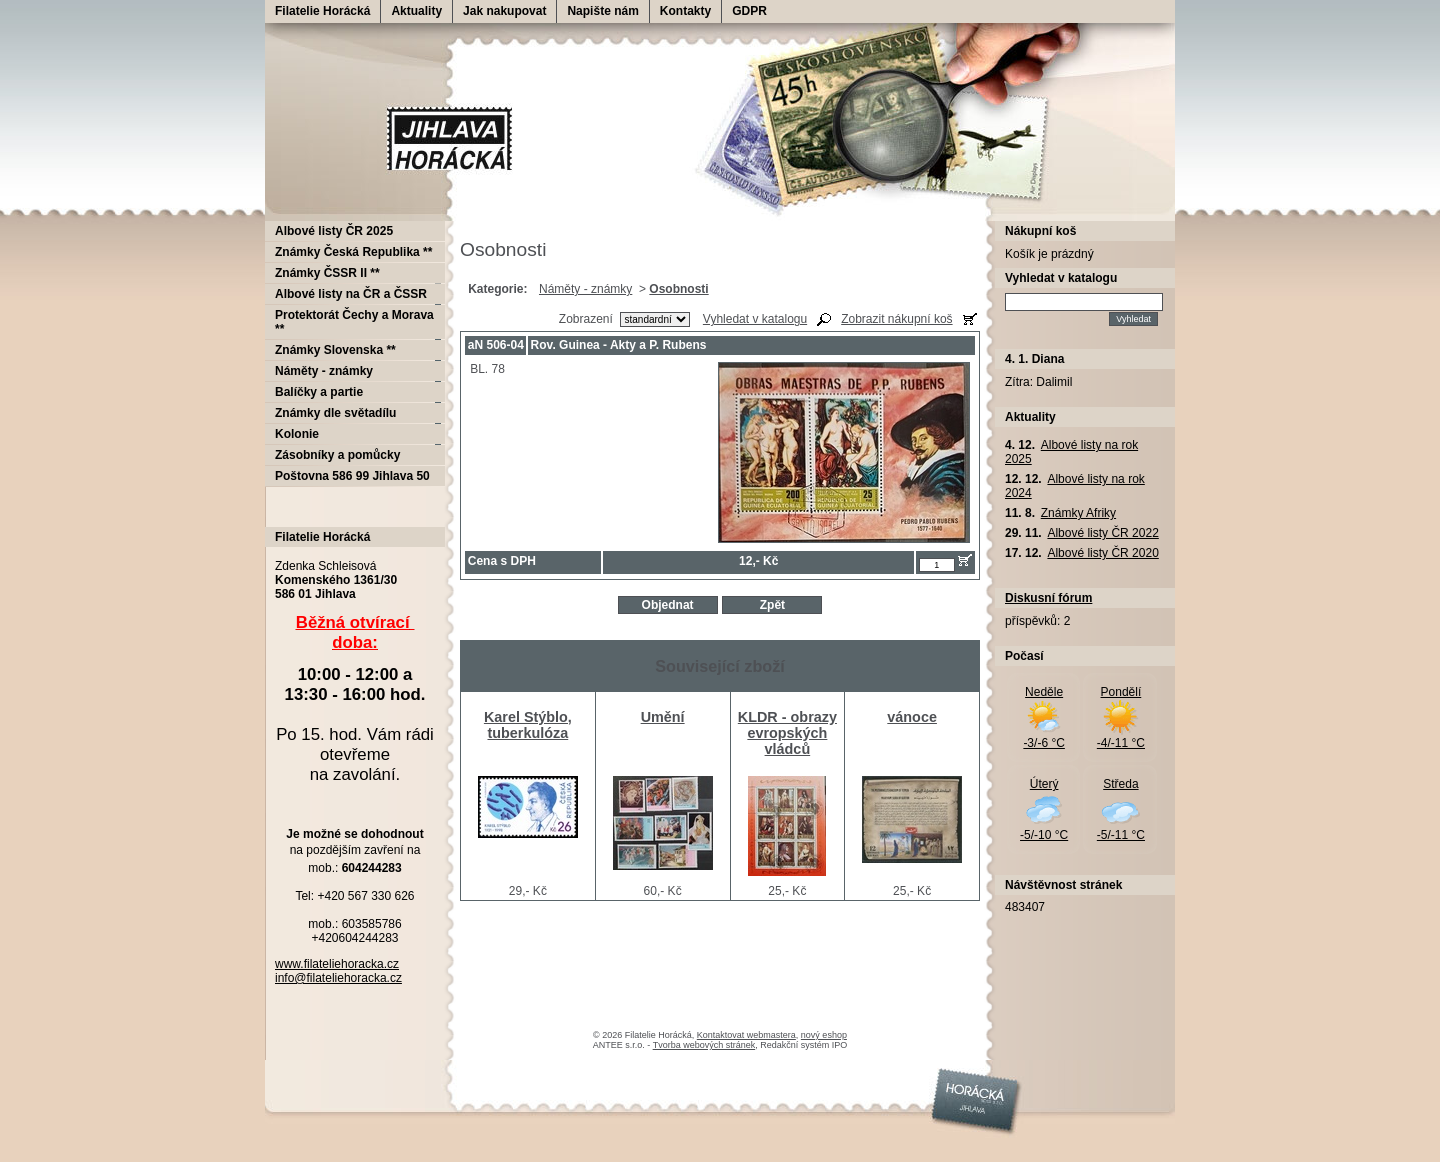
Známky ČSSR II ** (327, 273)
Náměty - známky (585, 289)
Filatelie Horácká (322, 11)
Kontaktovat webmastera (746, 1035)
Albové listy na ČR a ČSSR (351, 294)
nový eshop (824, 1035)
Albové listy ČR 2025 (334, 231)
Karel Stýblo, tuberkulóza (528, 725)
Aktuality (416, 11)
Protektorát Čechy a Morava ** (354, 322)
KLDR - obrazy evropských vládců (787, 733)
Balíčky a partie (319, 392)
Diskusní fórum (1048, 598)
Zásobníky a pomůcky (337, 455)
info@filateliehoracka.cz (338, 978)
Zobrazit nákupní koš (896, 319)
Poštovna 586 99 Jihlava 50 (352, 476)
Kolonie (297, 434)
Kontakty (685, 11)
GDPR (749, 11)
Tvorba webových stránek (704, 1045)
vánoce (912, 717)
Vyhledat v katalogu (755, 319)
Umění (663, 717)
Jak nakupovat (504, 11)
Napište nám (602, 11)
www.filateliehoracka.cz (337, 964)
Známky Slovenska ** (335, 350)
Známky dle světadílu (335, 413)
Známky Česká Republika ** (353, 252)
